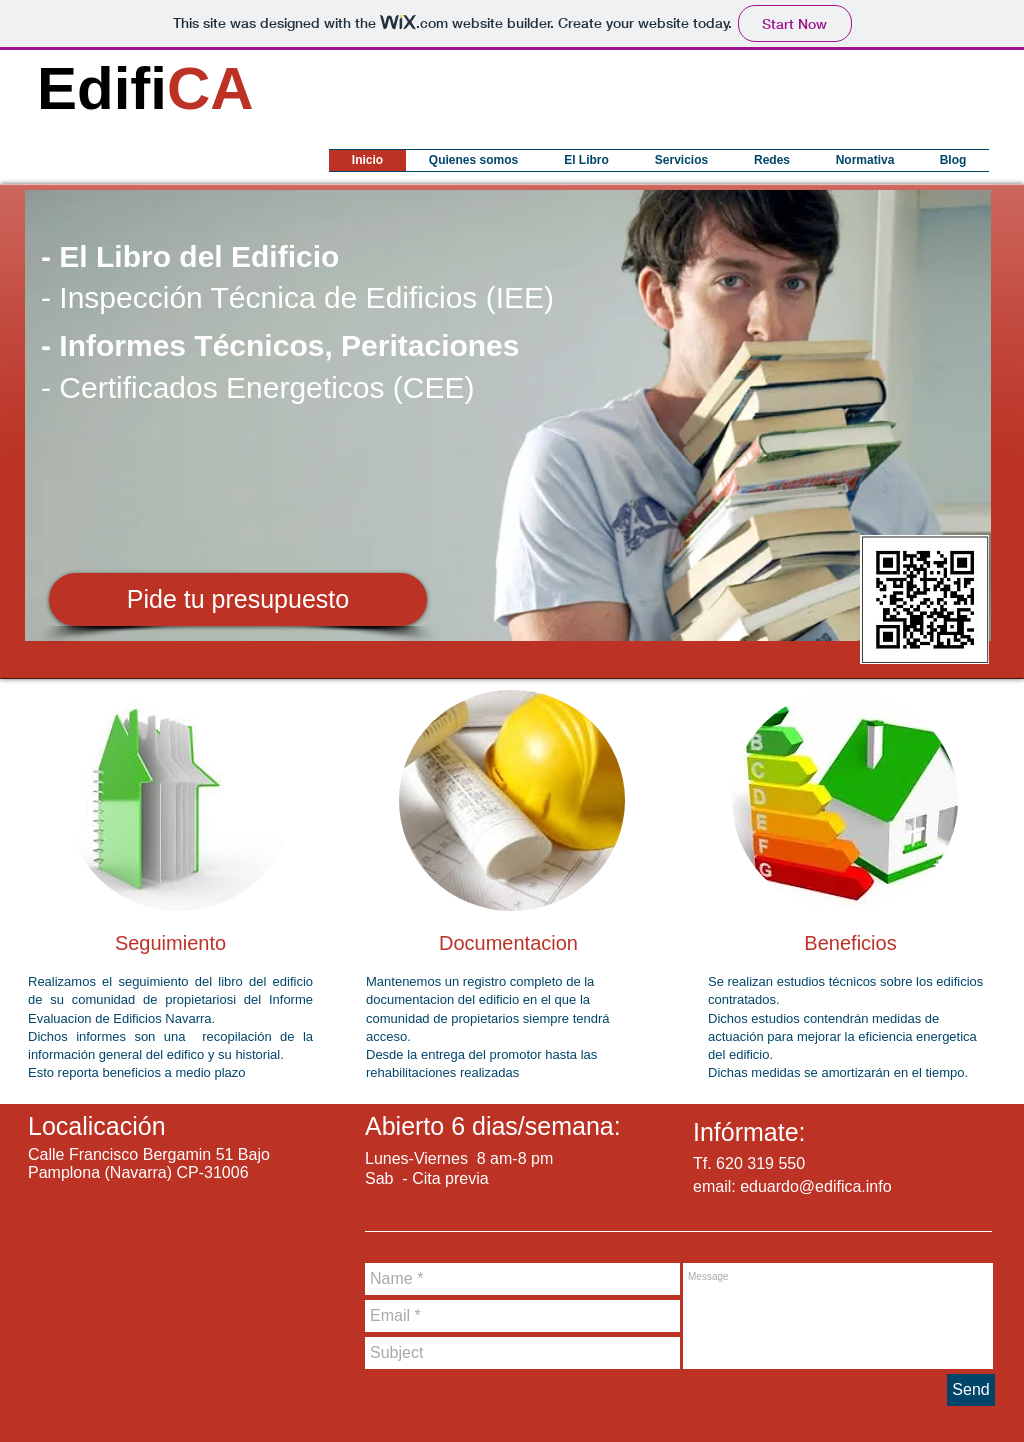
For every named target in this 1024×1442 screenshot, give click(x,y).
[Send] (971, 1390)
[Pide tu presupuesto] (238, 599)
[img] (179, 800)
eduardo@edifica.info (815, 1186)
